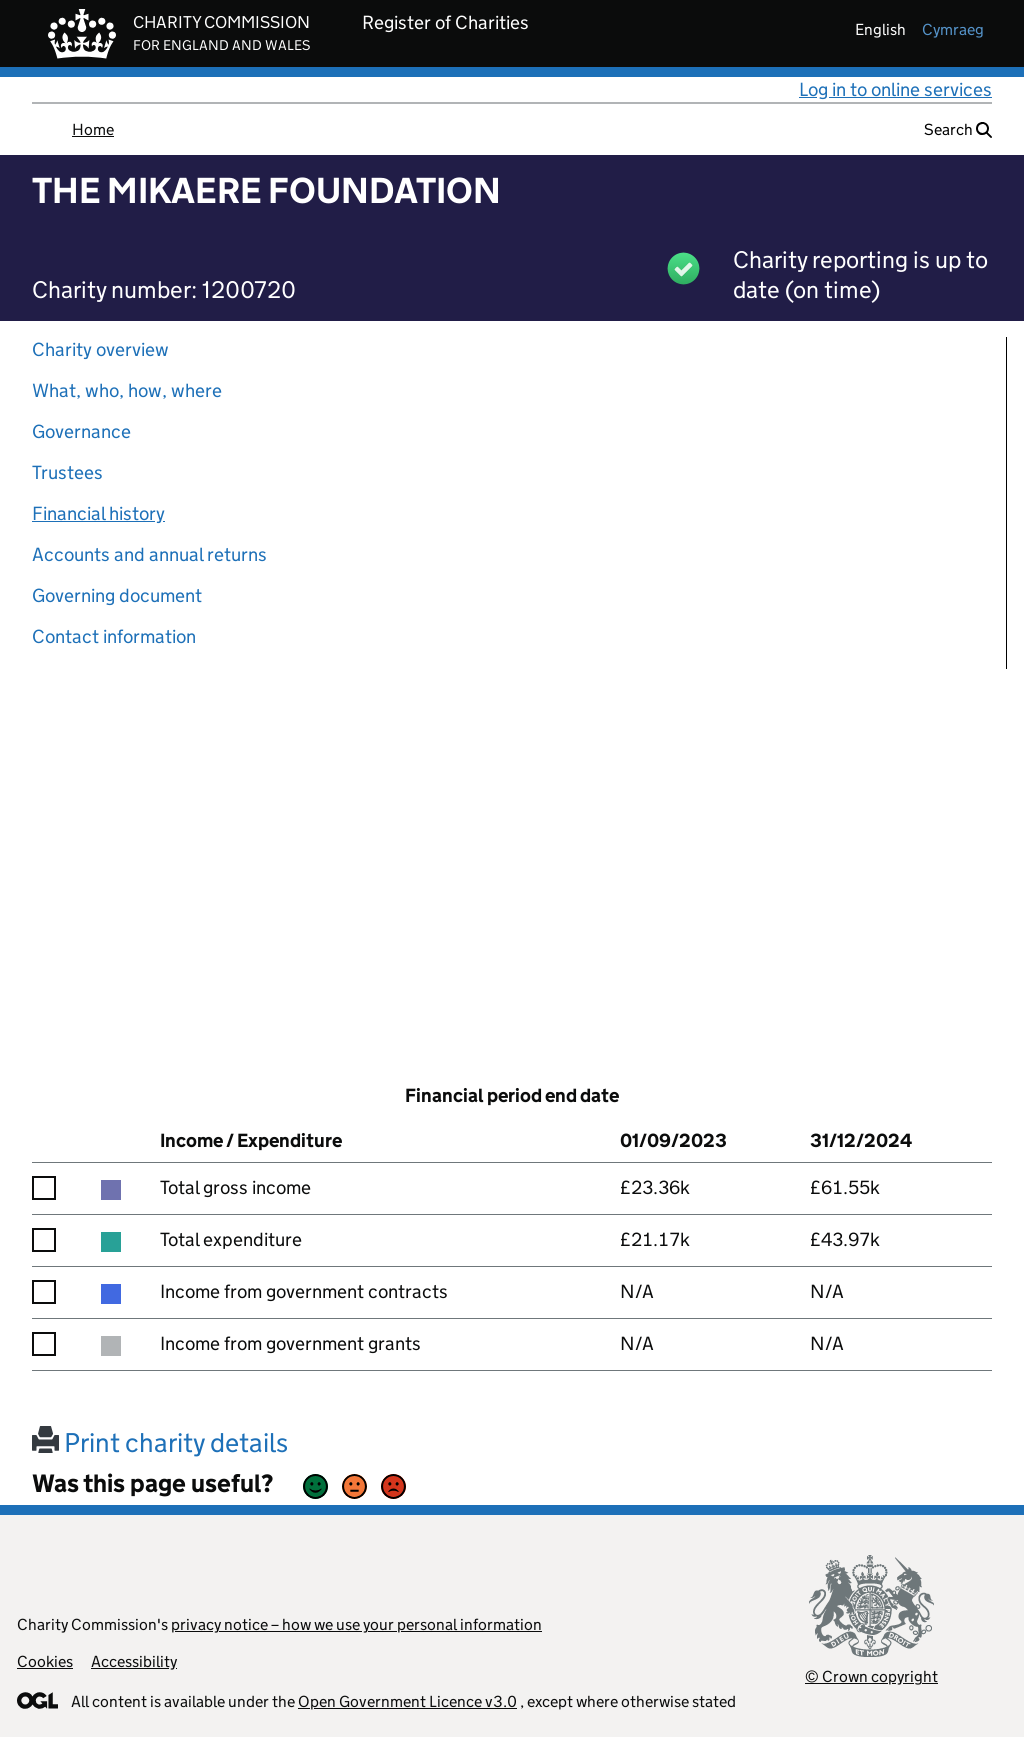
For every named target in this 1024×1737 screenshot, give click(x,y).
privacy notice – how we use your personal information (356, 1624)
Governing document (117, 595)
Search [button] (958, 129)
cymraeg (953, 29)
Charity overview (100, 349)
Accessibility (134, 1661)
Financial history (98, 513)
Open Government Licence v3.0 (407, 1701)
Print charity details (160, 1442)
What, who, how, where (127, 390)
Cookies (45, 1661)
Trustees (67, 472)
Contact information (114, 636)
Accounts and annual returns (149, 554)
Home (93, 129)
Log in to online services (895, 89)
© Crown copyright (871, 1676)
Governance (81, 431)
